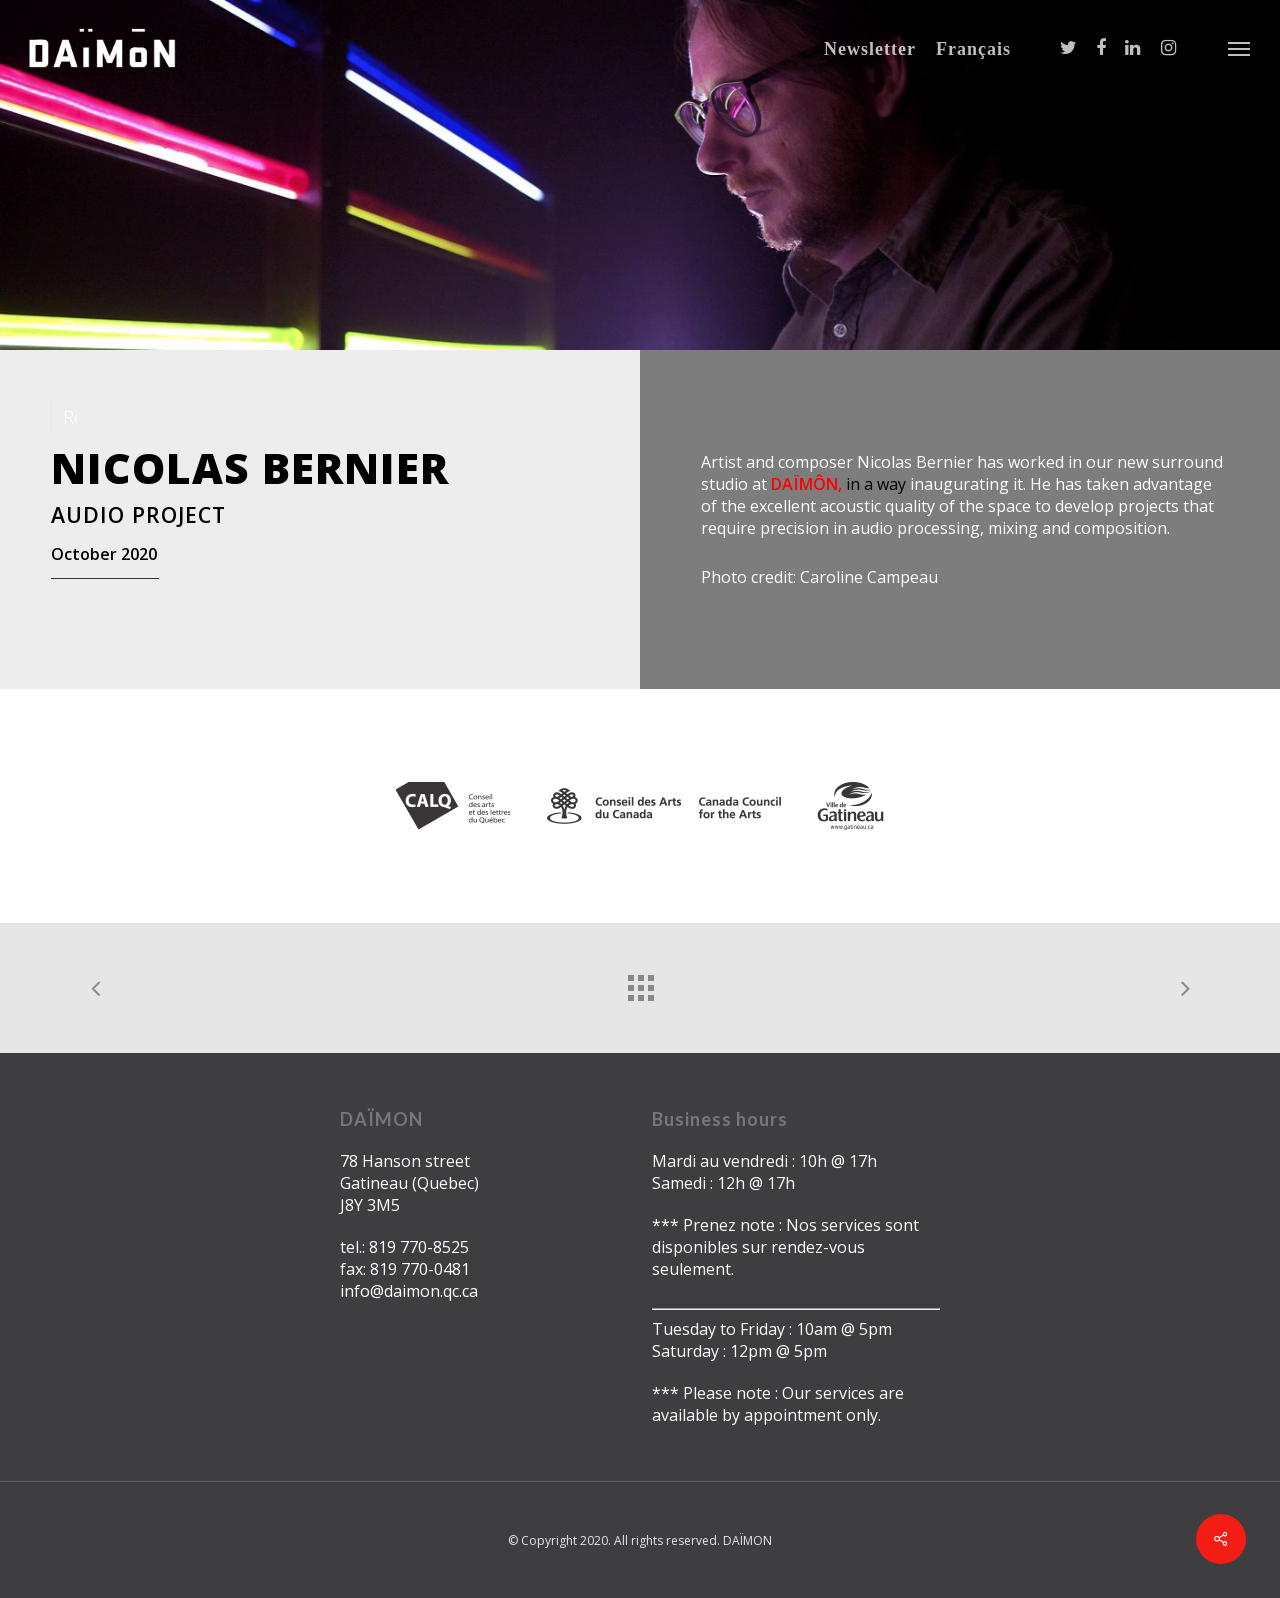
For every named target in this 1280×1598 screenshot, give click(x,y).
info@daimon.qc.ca (409, 1291)
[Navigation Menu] (1240, 48)
